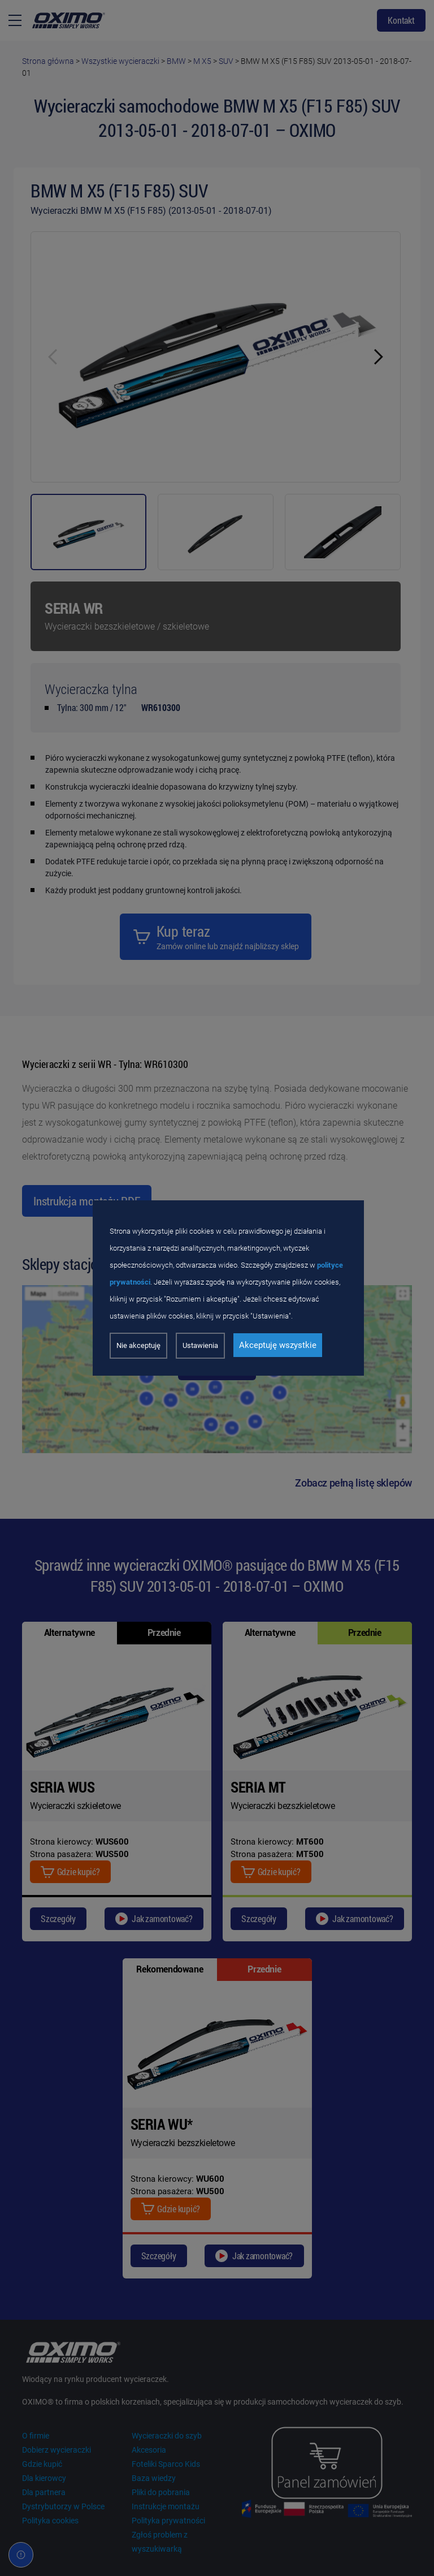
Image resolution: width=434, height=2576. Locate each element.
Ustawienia (200, 1345)
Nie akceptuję (138, 1345)
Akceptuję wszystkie (277, 1345)
